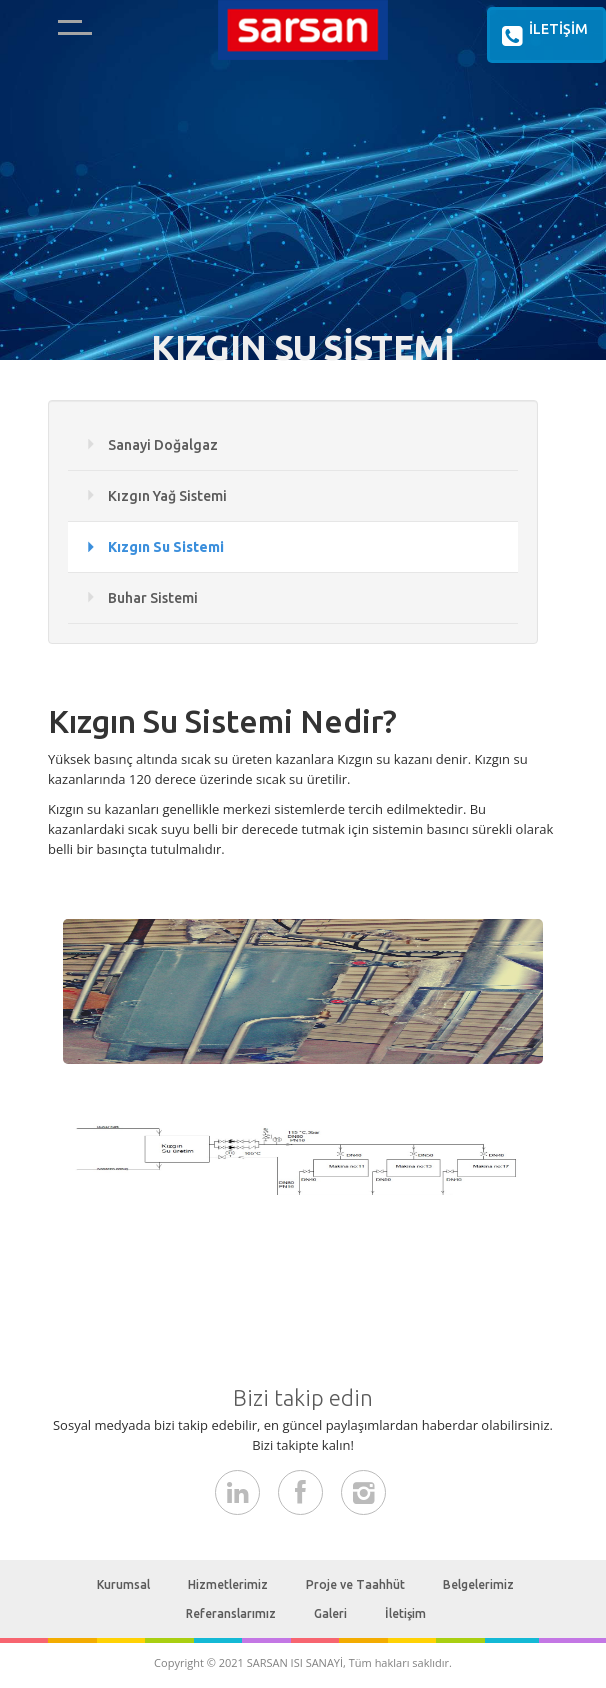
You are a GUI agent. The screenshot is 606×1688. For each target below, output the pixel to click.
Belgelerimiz (478, 1584)
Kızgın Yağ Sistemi (167, 496)
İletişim (405, 1613)
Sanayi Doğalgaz (163, 445)
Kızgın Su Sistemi (166, 547)
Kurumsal (123, 1584)
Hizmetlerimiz (228, 1584)
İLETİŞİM (541, 36)
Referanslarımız (231, 1613)
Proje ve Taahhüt (355, 1584)
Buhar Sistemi (153, 598)
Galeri (330, 1613)
